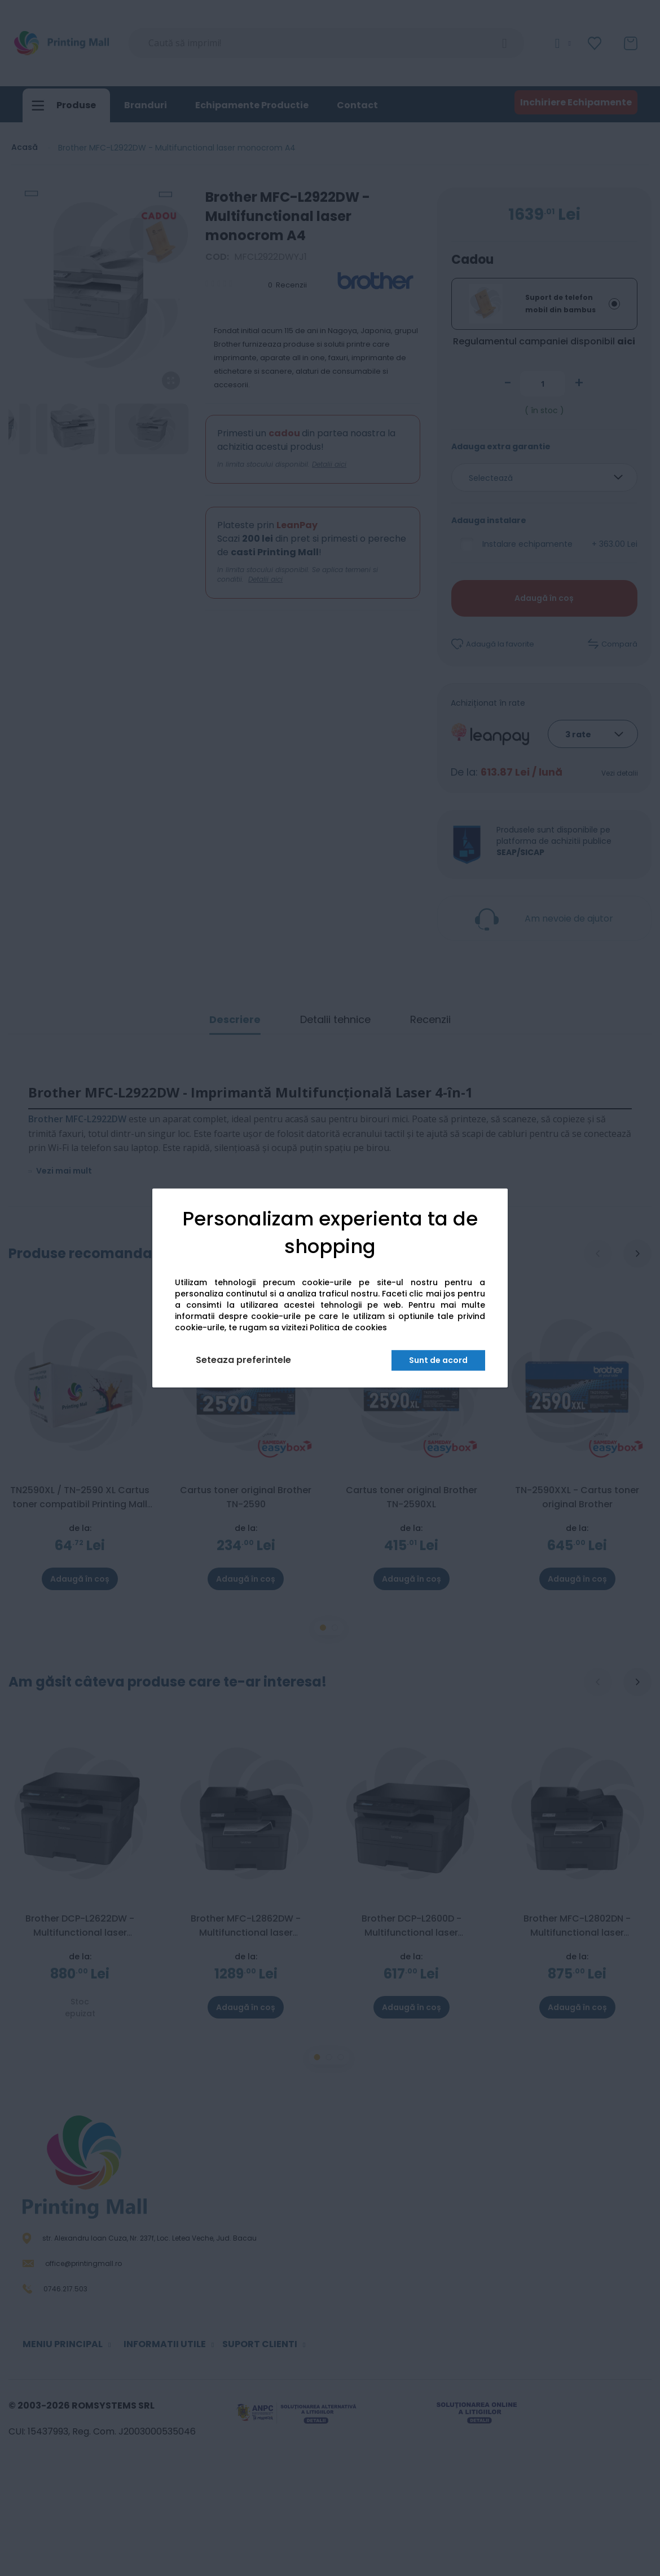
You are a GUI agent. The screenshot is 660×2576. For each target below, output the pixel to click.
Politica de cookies (348, 1328)
